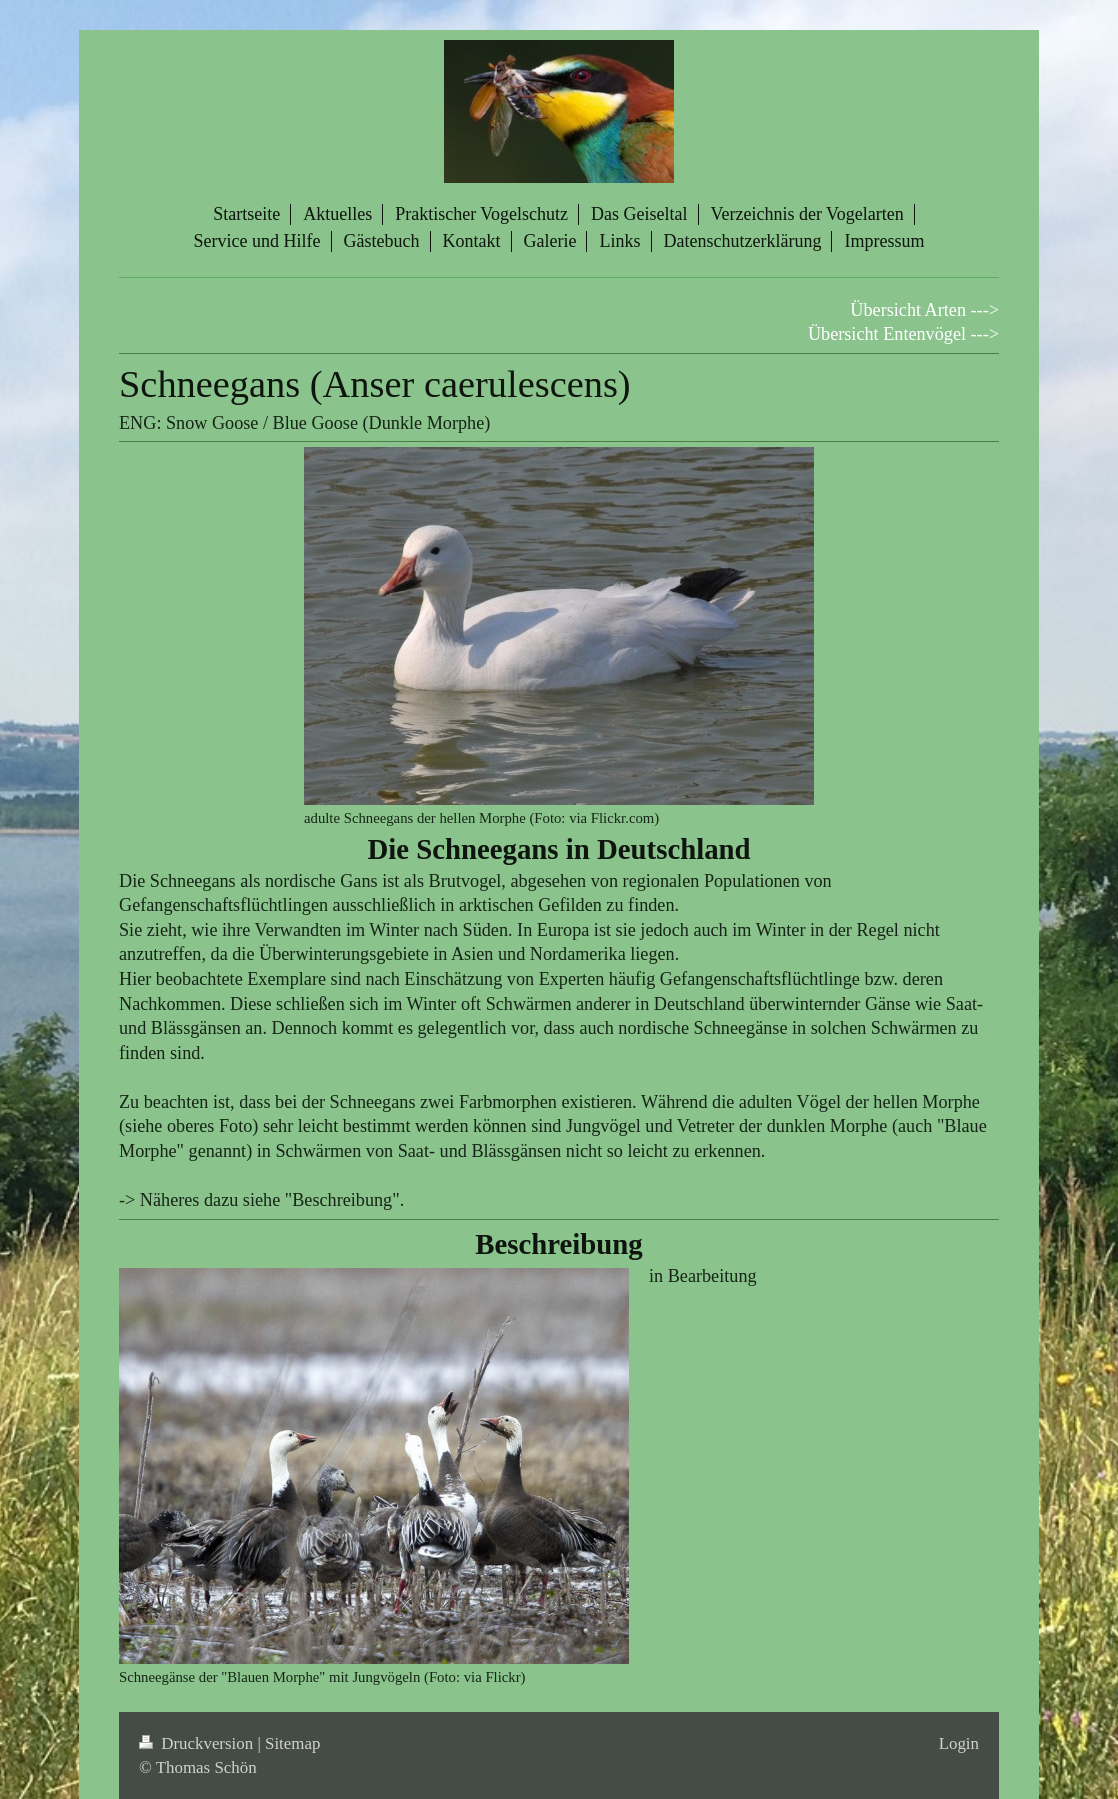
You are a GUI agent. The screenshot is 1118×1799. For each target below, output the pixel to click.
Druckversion (198, 1743)
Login (959, 1743)
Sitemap (292, 1743)
